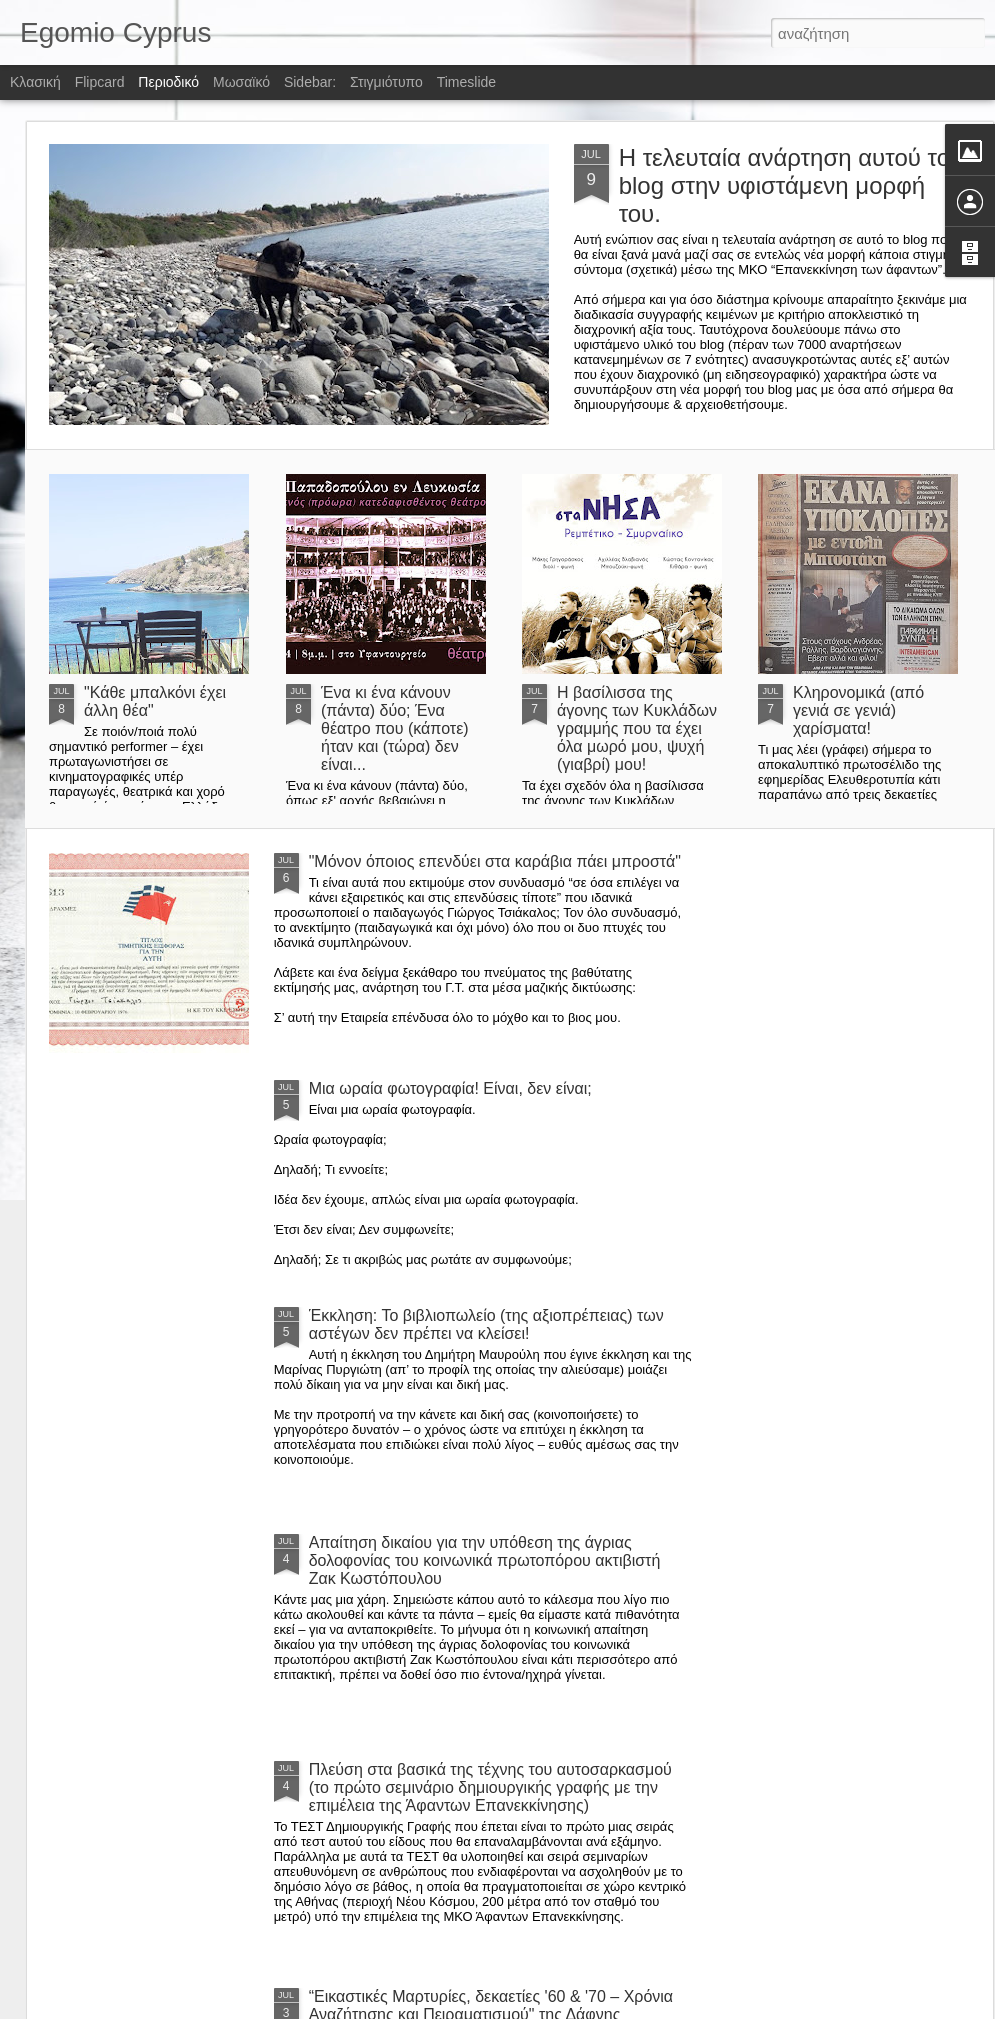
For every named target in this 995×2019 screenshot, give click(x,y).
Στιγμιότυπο (386, 82)
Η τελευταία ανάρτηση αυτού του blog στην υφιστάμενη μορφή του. (791, 185)
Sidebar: (310, 82)
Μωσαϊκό (241, 82)
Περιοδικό (168, 82)
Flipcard (100, 82)
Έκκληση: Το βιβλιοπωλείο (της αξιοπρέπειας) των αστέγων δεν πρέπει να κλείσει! (486, 1324)
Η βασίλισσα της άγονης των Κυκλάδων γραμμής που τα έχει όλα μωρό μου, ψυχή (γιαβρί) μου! (637, 728)
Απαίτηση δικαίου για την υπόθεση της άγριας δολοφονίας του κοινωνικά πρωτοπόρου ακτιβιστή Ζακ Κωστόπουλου (485, 1560)
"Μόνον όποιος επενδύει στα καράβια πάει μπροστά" (495, 861)
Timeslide (466, 82)
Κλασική (35, 82)
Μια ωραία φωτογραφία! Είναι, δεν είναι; (450, 1088)
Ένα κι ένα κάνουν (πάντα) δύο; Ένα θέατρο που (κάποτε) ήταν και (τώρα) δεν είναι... (395, 728)
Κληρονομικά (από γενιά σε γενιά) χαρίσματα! (858, 710)
